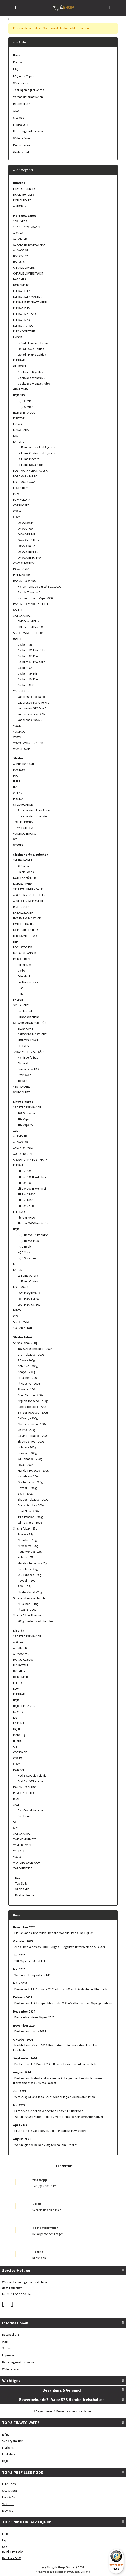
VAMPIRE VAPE (22, 1845)
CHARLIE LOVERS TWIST (28, 273)
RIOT (16, 1799)
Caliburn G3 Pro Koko (31, 662)
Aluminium (24, 965)
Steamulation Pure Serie (34, 810)
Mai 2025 (19, 1969)
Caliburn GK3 (26, 685)
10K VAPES (20, 221)
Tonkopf (23, 1081)
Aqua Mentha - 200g (30, 1395)
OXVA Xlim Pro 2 (28, 552)
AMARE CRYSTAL (23, 1148)
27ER (16, 1131)
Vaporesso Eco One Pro (33, 702)
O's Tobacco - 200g (30, 1482)
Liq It (5, 2540)
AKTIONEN (19, 206)
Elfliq (5, 2534)
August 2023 (22, 2139)
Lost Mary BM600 (29, 1293)
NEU (17, 1878)
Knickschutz (26, 1011)
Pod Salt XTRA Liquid (31, 1781)
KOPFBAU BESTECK (25, 930)
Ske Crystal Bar (12, 2441)
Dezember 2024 (24, 2011)
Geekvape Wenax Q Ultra (34, 384)
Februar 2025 (22, 1997)
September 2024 (25, 2058)
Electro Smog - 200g (31, 1441)
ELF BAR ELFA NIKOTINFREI (30, 302)
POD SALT (19, 1770)
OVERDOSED (21, 505)
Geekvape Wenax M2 (31, 378)
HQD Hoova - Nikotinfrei (33, 1235)
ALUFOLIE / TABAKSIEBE (28, 901)
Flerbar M (8, 2448)
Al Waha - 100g (27, 1610)
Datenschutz (21, 104)
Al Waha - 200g (27, 1389)
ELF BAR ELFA (21, 291)
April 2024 (20, 2125)
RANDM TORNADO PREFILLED (31, 604)
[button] (110, 8)
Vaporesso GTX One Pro (34, 708)
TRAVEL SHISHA (23, 828)
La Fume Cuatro (28, 1281)
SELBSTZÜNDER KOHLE (28, 889)
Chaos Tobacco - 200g (32, 1424)
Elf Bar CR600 (26, 1194)
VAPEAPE (19, 1851)
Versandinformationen (28, 97)
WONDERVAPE (22, 749)
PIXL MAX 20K (21, 575)
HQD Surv (24, 1252)
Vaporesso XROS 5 (30, 720)
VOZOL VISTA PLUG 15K (28, 743)
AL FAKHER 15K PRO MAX (29, 244)
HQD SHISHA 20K (24, 413)
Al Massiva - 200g (29, 1383)
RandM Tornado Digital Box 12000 (39, 586)
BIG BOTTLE (20, 1665)
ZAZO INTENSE (22, 1868)
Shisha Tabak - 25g (25, 1528)
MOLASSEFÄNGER (24, 953)
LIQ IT (16, 1729)
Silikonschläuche (29, 1017)
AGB (16, 111)
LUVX (16, 494)
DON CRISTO (21, 285)
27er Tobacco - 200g (31, 1354)
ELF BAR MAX (21, 320)
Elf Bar (6, 2434)
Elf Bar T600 (25, 1200)
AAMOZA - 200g (28, 1366)
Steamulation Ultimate (32, 816)
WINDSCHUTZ (21, 1092)
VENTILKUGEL (21, 1086)
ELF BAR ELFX (21, 308)
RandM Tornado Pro (30, 592)
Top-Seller (21, 1883)
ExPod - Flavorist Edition (34, 343)
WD (15, 839)
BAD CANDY (20, 256)
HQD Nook (24, 1247)
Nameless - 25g (28, 1569)
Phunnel (23, 1063)
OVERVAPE (20, 1752)
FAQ (16, 69)
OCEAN (17, 793)
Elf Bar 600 (24, 1171)
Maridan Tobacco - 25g (32, 1563)
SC (15, 1822)
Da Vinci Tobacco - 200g (33, 1436)
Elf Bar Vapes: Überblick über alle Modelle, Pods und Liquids (54, 1933)
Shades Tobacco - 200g (33, 1499)
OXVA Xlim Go (26, 546)
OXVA (16, 517)
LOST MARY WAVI (24, 482)
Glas (20, 988)
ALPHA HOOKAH (23, 764)
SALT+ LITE (20, 610)
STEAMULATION (23, 805)
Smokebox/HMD (28, 1069)
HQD (16, 1229)
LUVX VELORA (21, 499)
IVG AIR (17, 424)
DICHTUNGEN (21, 907)
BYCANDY (19, 1671)
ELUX (16, 1688)
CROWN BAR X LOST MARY (30, 1160)
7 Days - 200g (26, 1360)
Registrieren (21, 145)
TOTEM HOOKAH (24, 822)
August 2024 (22, 2072)
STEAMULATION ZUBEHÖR (29, 1023)
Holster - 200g (27, 1447)
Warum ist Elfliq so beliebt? (32, 1975)
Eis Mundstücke (28, 982)
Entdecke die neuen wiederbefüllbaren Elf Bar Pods (48, 2111)
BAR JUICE (20, 262)
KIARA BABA (21, 430)
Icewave (7, 2510)
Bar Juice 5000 (11, 2558)
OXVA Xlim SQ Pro (29, 557)
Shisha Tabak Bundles (27, 1615)
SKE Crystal (9, 2491)
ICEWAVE (19, 418)
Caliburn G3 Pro (28, 656)
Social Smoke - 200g (31, 1505)
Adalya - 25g (26, 1534)
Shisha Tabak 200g (25, 1343)
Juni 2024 (19, 2091)
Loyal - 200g (25, 1465)
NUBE (16, 781)
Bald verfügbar (24, 1895)
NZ (15, 787)
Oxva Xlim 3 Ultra (28, 540)
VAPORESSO (21, 691)
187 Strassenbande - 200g (35, 1349)
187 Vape (24, 1119)
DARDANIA (19, 279)
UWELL (17, 639)
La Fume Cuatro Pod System (36, 453)
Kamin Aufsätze (28, 1057)
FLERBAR (19, 360)
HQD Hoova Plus (28, 1241)
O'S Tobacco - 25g (29, 1575)
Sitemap (18, 118)
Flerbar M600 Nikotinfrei (33, 1223)
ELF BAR (18, 1165)
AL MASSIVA (21, 250)
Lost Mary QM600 (29, 1304)
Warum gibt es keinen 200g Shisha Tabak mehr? (45, 2145)
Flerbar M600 (26, 1218)
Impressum (20, 124)
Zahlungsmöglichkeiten (28, 90)
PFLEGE (18, 999)
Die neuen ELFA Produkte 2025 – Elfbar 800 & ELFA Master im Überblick (60, 1989)
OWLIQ (17, 1758)
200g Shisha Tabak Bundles (35, 1621)
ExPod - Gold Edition (31, 349)
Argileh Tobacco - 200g (33, 1401)
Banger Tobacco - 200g (33, 1412)
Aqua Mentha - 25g (30, 1552)
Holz (20, 994)
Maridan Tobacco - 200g (33, 1470)
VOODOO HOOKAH (25, 834)
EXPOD (17, 337)
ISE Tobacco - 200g (30, 1459)
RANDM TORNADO (24, 581)
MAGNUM (19, 770)
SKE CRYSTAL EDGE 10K (28, 633)
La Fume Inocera (28, 459)
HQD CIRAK (20, 395)
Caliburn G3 (25, 644)
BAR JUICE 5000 (23, 1659)
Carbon (22, 970)
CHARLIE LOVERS (24, 268)
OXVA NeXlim (26, 523)
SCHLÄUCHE (21, 1005)
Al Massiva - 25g (28, 1546)
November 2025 (24, 1927)
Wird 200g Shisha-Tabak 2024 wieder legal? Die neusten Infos (54, 2097)
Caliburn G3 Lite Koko (32, 650)
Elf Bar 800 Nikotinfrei (32, 1189)
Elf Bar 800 (24, 1183)
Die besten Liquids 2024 (30, 2031)
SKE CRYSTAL (21, 615)
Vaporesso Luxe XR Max (33, 714)
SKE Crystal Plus (28, 621)
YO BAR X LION (22, 1328)
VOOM (17, 726)
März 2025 (20, 1983)
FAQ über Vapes (23, 76)
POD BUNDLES (22, 200)
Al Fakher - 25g (27, 1540)
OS (15, 1746)
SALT (16, 1804)
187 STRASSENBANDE (27, 227)
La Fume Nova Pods (30, 465)
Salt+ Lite (8, 2504)
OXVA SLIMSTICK (24, 563)
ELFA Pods (9, 2484)
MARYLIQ (19, 1735)
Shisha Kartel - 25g (30, 1592)
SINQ (16, 1828)
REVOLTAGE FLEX (24, 1793)
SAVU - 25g (25, 1586)
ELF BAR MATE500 (24, 314)
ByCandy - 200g (28, 1418)
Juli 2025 (19, 1955)
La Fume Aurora (28, 1276)
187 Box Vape (26, 1113)
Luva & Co (8, 2497)
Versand (85, 2571)
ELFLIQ (17, 1683)
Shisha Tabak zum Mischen (30, 1598)
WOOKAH (19, 845)
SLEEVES (23, 1046)
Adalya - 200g (26, 1372)
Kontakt (18, 62)
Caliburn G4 (25, 668)
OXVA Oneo (25, 528)
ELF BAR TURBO (23, 326)
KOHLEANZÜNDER (24, 878)
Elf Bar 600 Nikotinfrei (32, 1177)
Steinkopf (24, 1075)
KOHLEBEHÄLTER (24, 924)
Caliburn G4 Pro (28, 679)
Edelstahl (24, 976)
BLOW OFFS (25, 1028)
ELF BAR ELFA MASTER (27, 297)
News (17, 55)
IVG (15, 1264)
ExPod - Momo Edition (32, 355)
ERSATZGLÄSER (23, 912)
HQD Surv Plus (27, 1258)
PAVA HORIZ (21, 569)
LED (15, 941)
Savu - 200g (25, 1494)
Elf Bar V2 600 (26, 1206)
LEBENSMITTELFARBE (26, 936)
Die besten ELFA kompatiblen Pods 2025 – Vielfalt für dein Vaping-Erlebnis (63, 2003)
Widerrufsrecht (23, 138)
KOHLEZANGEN (23, 883)
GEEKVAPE (20, 366)
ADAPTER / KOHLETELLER (29, 895)
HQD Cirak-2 (25, 407)
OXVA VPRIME (26, 534)
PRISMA (18, 799)
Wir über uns (21, 83)
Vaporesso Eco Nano (31, 697)
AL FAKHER (20, 239)
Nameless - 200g (28, 1476)
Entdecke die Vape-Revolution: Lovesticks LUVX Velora (50, 2131)
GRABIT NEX (20, 389)
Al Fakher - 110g (28, 1604)
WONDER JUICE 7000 (26, 1862)
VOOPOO (19, 731)
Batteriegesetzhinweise (29, 131)
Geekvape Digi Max (30, 372)
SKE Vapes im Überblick (30, 1961)
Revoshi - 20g (26, 1581)
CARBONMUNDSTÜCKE (32, 1034)
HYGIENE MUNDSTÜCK (27, 918)
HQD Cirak (24, 401)
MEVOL (17, 1310)
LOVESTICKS (21, 488)
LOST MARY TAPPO (25, 476)
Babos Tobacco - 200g (32, 1407)
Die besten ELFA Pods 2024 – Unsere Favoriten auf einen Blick (55, 2064)
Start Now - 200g (28, 1511)
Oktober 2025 (23, 1941)
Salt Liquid (24, 1816)
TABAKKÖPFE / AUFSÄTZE (29, 1052)
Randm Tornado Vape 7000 (35, 598)
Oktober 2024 (23, 2039)
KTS (15, 436)
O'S (15, 1316)
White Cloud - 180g (30, 1523)
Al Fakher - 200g (28, 1378)
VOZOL (17, 737)
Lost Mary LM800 (28, 1299)
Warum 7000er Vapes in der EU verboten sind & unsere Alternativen (59, 2117)
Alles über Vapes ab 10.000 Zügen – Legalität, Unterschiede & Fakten (60, 1947)
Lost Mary (8, 2454)
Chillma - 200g (27, 1430)
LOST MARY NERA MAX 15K (30, 471)
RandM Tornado (12, 2551)
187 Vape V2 (25, 1125)
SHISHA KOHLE (22, 860)
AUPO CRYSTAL (23, 1154)
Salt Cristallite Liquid (31, 1810)
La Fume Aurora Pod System (36, 447)
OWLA (17, 511)
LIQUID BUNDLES (23, 194)
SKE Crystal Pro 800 (30, 627)
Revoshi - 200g (27, 1488)
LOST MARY (20, 1287)
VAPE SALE (21, 1889)
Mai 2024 (19, 2105)
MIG (15, 776)
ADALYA (18, 233)
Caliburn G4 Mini (28, 673)
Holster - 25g (26, 1557)
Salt (4, 2547)
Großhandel (21, 152)
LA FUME (18, 442)
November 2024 (24, 2025)
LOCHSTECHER (22, 947)
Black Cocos (26, 872)
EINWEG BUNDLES (24, 189)
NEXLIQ (17, 1741)
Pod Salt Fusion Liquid (32, 1775)
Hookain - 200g (27, 1453)
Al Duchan (24, 866)
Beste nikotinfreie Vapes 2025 (34, 2017)
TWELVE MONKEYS (25, 1839)
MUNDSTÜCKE (22, 959)
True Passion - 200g (30, 1517)
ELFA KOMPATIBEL (24, 331)
